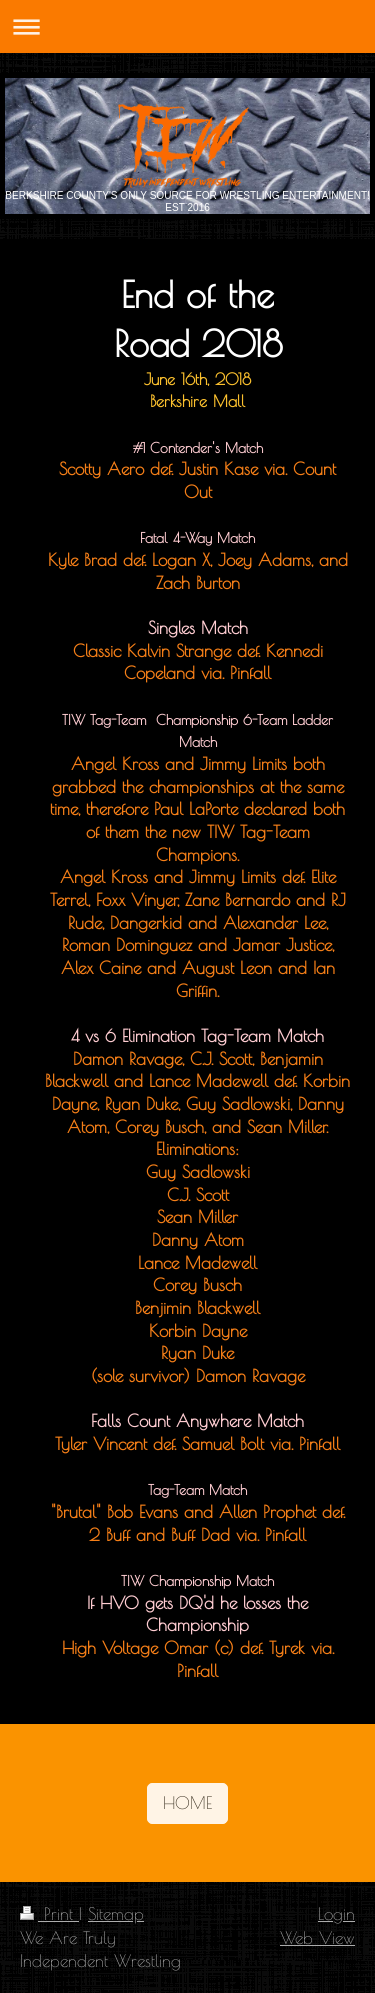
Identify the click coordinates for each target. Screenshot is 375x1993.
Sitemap (116, 1913)
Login (336, 1913)
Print (49, 1913)
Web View (317, 1937)
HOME (187, 1802)
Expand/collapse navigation (187, 26)
